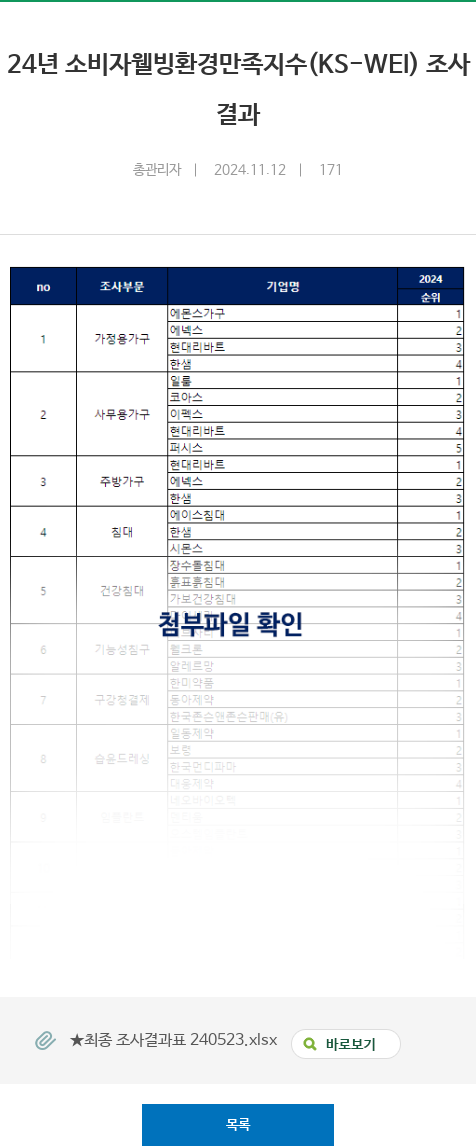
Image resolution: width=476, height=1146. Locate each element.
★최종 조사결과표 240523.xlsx (175, 1039)
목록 (238, 1125)
